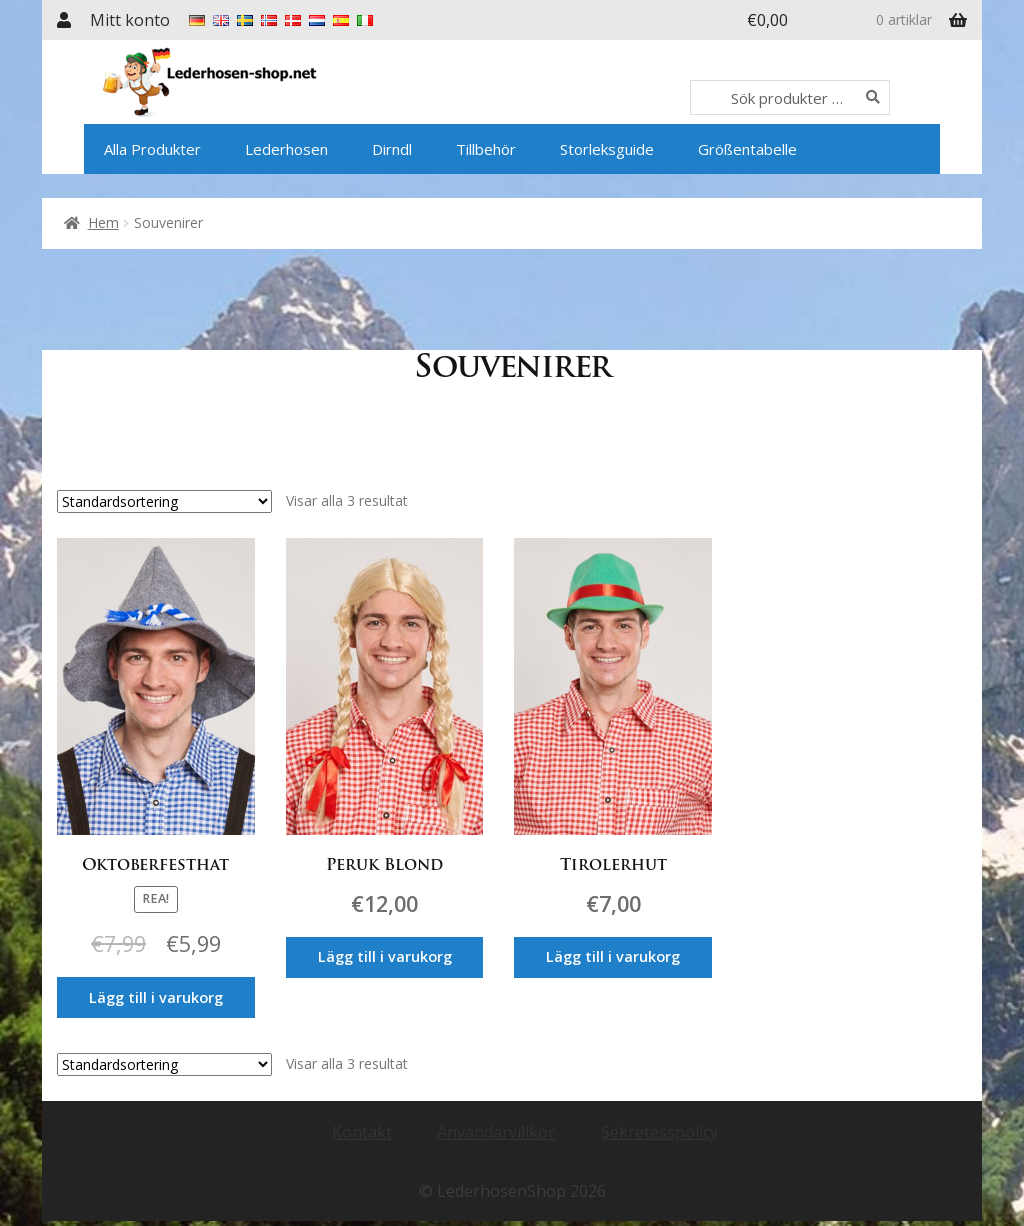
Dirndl (392, 149)
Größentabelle (747, 149)
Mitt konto (130, 20)
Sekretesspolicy (659, 1116)
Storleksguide (607, 149)
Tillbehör (486, 149)
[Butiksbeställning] (164, 501)
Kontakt (362, 1116)
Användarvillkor (496, 1116)
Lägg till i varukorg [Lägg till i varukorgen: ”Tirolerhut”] (631, 954)
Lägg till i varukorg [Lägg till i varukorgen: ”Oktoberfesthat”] (156, 993)
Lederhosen (286, 149)
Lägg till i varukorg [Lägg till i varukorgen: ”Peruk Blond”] (393, 954)
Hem (103, 222)
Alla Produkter (152, 149)
